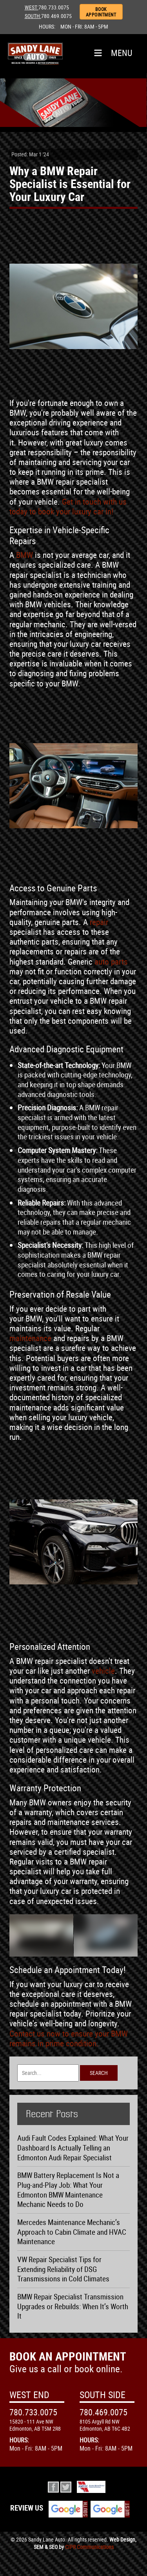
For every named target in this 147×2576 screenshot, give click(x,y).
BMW (24, 554)
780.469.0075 (56, 16)
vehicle (103, 1670)
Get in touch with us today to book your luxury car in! (68, 506)
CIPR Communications (89, 2547)
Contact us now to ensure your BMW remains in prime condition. (68, 2038)
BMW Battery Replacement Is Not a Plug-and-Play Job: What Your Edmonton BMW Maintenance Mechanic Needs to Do (68, 2189)
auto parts (111, 961)
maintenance (30, 1337)
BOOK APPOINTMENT (101, 12)
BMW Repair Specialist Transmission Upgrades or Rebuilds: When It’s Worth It (72, 2306)
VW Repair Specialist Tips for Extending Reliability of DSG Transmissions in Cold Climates (63, 2269)
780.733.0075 (53, 7)
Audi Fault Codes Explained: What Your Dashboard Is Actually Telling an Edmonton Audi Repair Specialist (73, 2147)
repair (99, 921)
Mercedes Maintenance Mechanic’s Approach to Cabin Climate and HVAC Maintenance (71, 2232)
